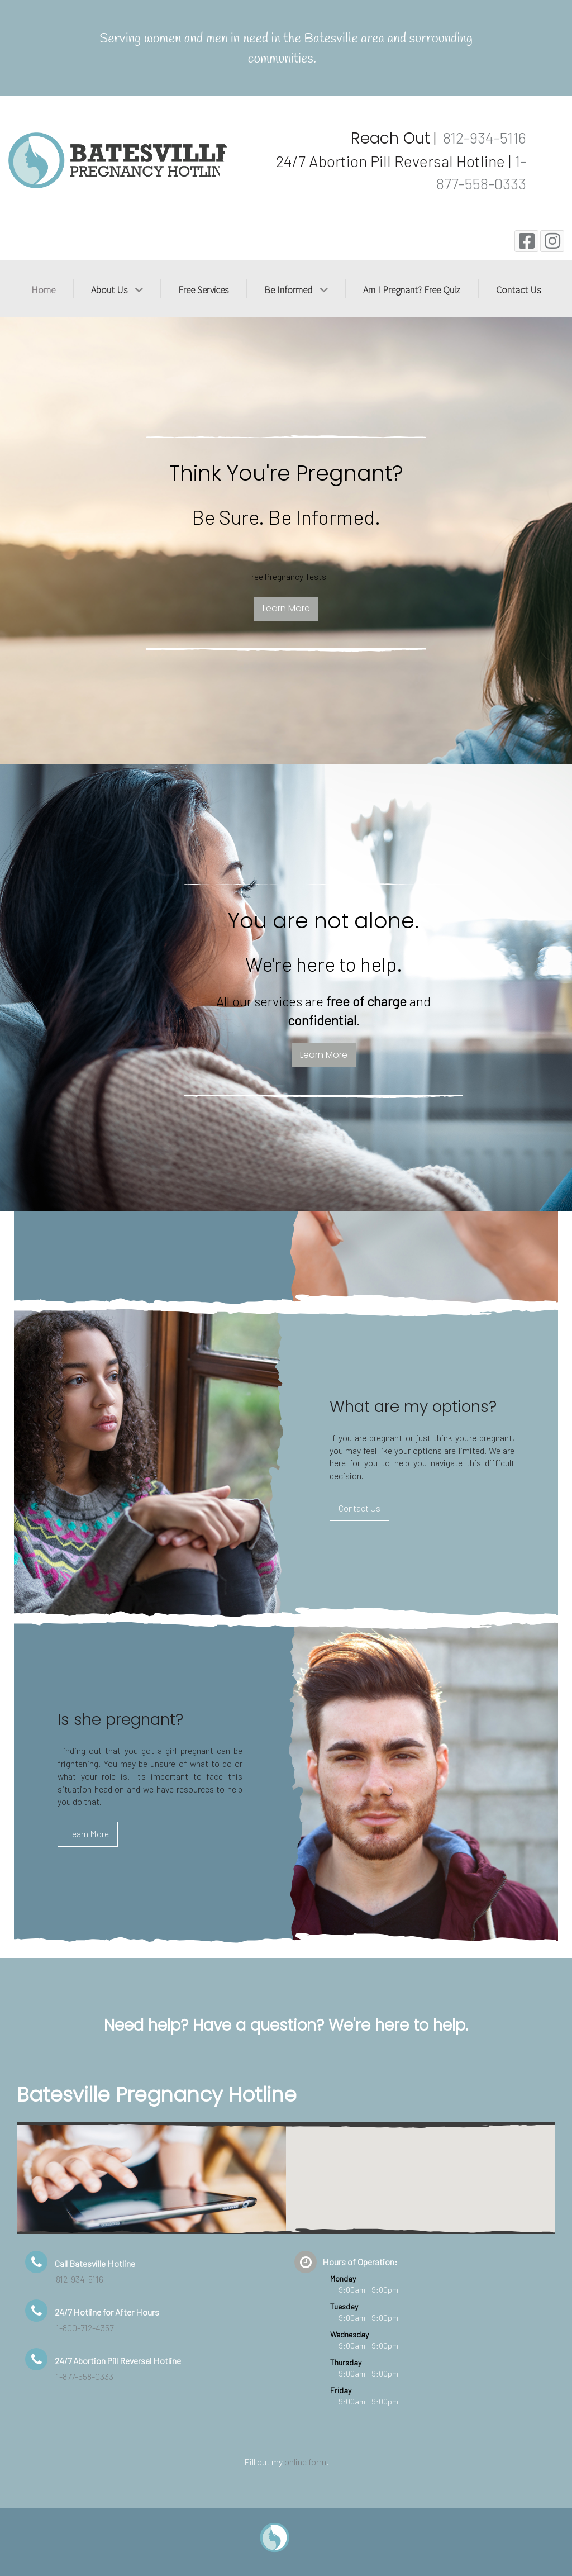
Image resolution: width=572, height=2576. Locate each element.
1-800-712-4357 (84, 2327)
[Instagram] (552, 241)
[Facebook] (526, 241)
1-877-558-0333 (84, 2376)
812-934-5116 (483, 137)
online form (305, 2461)
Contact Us (359, 1508)
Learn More (286, 688)
